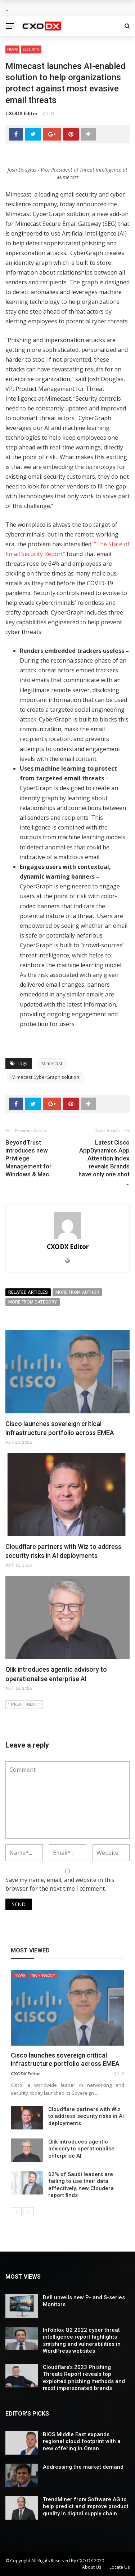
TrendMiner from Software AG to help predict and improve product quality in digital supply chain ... (86, 2506)
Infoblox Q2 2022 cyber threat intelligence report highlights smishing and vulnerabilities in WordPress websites (82, 2341)
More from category (32, 1302)
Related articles (28, 1292)
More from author (77, 1292)
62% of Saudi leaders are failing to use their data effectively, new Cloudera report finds (81, 2185)
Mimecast (51, 1063)
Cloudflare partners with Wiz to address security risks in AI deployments (86, 2116)
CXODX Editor (21, 113)
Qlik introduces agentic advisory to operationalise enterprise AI (81, 2148)
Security (31, 49)
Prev (14, 1705)
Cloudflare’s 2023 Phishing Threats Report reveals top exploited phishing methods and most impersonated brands (84, 2378)
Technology (43, 1975)
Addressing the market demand (83, 2467)
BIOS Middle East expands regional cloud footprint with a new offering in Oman (82, 2441)
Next (34, 1705)
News (12, 49)
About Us (91, 2567)
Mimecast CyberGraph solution (45, 1077)
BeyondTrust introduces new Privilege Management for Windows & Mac (28, 1158)
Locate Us (119, 2567)
